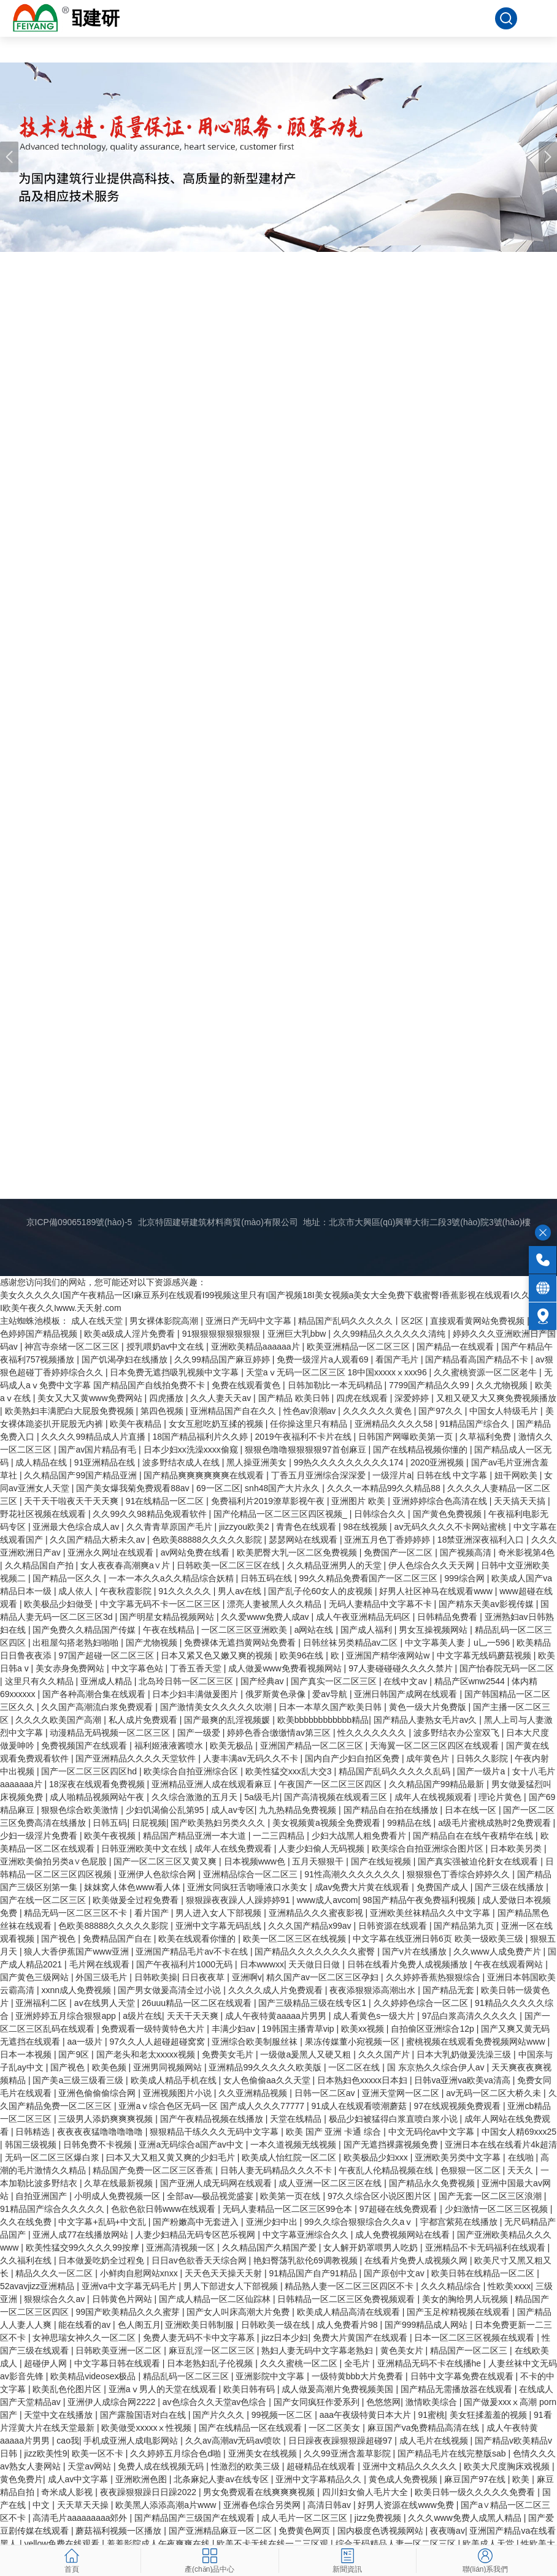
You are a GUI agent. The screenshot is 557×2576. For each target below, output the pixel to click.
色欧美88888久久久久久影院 (208, 1539)
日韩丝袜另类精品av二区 (352, 1642)
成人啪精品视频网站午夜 (98, 1797)
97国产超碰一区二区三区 (107, 1655)
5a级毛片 (262, 1797)
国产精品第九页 (465, 1926)
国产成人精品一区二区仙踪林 (216, 2299)
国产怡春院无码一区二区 (506, 1668)
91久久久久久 (185, 1591)
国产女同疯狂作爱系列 (318, 2402)
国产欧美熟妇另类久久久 (219, 1823)
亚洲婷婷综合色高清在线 (441, 1501)
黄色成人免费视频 (404, 2479)
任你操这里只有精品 (310, 1424)
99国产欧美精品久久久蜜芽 (128, 2312)
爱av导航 (331, 1694)
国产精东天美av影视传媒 (487, 1604)
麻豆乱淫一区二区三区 (213, 2350)
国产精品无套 (450, 1990)
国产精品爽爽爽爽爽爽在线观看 (205, 1475)
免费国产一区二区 (399, 1552)
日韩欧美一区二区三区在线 (229, 1565)
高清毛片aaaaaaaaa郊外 (81, 2518)
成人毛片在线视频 (435, 2440)
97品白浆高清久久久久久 (471, 2016)
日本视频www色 (256, 1861)
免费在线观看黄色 (247, 1385)
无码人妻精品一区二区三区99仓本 (289, 2209)
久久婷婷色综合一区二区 (422, 2003)
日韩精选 (33, 2132)
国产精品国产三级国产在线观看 (195, 2518)
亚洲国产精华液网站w (389, 1655)
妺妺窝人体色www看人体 (133, 1887)
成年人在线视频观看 (434, 1797)
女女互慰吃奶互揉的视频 (217, 1424)
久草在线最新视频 (119, 2183)
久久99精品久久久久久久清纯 (390, 1334)
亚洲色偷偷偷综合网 (98, 2093)
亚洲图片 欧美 (359, 1501)
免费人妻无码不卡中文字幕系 (200, 2337)
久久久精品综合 (452, 2286)
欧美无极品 (232, 1745)
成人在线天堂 (98, 1321)
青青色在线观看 (307, 1527)
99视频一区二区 (283, 2415)
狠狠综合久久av (55, 2299)
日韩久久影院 (483, 1758)
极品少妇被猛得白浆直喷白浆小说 (394, 2119)
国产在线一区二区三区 (44, 1900)
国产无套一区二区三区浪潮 (491, 2196)
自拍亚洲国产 (42, 2196)
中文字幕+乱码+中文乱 (103, 2222)
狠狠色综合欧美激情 (81, 1810)
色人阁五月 (139, 2325)
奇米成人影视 (68, 2492)
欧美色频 (110, 2067)
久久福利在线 (27, 2260)
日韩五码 (110, 1823)
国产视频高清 (467, 1552)
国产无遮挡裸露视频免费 (392, 2144)
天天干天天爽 (194, 2016)
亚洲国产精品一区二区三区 (313, 1745)
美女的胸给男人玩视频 (466, 2299)
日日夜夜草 (204, 1977)
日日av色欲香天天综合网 (200, 2260)
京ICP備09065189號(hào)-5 (79, 1222)
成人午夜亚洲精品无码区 (364, 1617)
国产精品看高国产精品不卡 (478, 1359)
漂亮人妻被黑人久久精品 (275, 1604)
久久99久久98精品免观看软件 (151, 1514)
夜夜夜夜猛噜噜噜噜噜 (101, 2132)
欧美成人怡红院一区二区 (290, 2157)
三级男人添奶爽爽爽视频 (106, 2119)
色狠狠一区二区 (471, 2170)
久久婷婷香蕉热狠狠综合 (434, 1977)
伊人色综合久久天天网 (432, 1565)
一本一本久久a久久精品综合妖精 (172, 1578)
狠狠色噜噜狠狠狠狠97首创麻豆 (306, 1449)
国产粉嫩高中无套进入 (197, 2222)
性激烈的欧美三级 (246, 2466)
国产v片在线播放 (415, 1951)
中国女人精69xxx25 (519, 2132)
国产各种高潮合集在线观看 (95, 1694)
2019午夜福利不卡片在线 (304, 1437)
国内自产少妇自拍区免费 (353, 1758)
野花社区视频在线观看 (44, 1514)
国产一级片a (482, 1771)
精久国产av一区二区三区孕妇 (323, 1977)
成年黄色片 (428, 1758)
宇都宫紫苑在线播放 (460, 2222)
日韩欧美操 (155, 1977)
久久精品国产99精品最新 (437, 1784)
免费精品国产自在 (118, 1938)
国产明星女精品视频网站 (168, 1617)
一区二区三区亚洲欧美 (245, 1630)
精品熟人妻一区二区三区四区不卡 (350, 2286)
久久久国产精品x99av (310, 1926)
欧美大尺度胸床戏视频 (508, 2466)
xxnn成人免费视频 (77, 1990)
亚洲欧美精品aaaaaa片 (256, 1346)
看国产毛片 (398, 1359)
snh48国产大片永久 (283, 1488)
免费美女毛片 (229, 2054)
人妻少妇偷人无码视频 (322, 1848)
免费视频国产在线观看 (85, 1745)
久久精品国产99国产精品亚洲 (81, 1475)
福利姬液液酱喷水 (170, 1745)
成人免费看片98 (348, 2325)
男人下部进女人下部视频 (231, 2286)
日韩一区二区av (326, 2093)
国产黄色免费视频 (448, 1514)
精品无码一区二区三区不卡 (76, 1913)
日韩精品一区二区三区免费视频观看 (347, 2299)
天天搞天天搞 (521, 1501)
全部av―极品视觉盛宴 (211, 2196)
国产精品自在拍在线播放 (392, 1810)
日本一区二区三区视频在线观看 (475, 2337)
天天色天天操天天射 (224, 2273)
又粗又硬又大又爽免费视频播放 (496, 1398)
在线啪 (522, 2157)
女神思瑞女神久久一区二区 (85, 2337)
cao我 (67, 2440)
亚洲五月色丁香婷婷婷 (388, 1539)
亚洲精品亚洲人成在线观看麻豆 (213, 1784)
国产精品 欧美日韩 (295, 1398)
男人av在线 (241, 1591)
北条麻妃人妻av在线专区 (222, 2479)
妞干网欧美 (517, 1475)
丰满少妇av (235, 2029)
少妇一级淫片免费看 (40, 1836)
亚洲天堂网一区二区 (402, 2093)
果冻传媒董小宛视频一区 (353, 2041)
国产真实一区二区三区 (335, 1681)
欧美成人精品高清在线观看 (349, 2312)
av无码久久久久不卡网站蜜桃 (451, 1527)
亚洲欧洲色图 (142, 2479)
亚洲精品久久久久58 (395, 1424)
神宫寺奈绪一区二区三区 (73, 1346)
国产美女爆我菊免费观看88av (133, 1488)
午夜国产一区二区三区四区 (331, 1784)
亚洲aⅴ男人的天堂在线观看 (164, 2389)
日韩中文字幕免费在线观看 (463, 2376)
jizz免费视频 (379, 2518)
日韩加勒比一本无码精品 (336, 1385)
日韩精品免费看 (448, 1617)
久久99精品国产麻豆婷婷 (223, 1359)
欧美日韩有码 (250, 2389)
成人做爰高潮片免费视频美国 (339, 2389)
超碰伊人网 (46, 2363)
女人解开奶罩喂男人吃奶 (371, 2247)
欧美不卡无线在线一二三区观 (274, 2543)
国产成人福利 (367, 1630)
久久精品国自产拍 (40, 1565)
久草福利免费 (486, 1437)
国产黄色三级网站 (35, 1977)
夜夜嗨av (447, 2531)
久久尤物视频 (503, 1385)
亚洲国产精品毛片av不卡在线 (193, 1951)
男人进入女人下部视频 (219, 1913)
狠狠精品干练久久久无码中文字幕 (215, 2132)
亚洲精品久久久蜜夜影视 (317, 1913)
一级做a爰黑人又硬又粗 (306, 2054)
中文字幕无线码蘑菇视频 (485, 1655)
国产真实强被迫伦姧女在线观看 (479, 1861)
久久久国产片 (385, 2054)
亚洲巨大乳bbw (298, 1334)
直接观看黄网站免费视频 (478, 1321)
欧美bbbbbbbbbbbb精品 (323, 1720)
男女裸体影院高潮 (165, 1321)
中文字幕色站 (139, 1668)
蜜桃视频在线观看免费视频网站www (476, 2041)
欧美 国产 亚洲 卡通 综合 (334, 2132)
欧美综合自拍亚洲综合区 (192, 1771)
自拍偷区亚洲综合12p (433, 2029)
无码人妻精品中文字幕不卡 (381, 1604)
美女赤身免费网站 (71, 1668)
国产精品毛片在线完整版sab (453, 2453)
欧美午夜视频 (111, 1836)
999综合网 (465, 1578)
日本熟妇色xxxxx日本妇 (363, 2080)
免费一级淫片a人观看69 (324, 1359)
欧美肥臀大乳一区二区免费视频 (298, 1552)
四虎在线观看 (363, 1398)
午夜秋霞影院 (127, 1591)
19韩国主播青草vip (299, 2029)
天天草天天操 (84, 2505)
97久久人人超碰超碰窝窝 (158, 2041)
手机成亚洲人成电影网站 (131, 2440)
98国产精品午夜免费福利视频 (420, 1900)
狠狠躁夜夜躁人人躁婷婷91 (239, 1900)
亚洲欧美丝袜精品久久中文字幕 (431, 1913)
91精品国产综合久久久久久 (53, 2209)
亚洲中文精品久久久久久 (411, 2466)
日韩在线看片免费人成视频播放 (408, 1964)
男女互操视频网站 (434, 1630)
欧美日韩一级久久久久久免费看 (476, 2492)
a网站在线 (315, 1630)
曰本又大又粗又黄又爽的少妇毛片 (171, 2157)
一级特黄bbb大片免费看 (358, 2376)
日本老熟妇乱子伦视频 (211, 2363)
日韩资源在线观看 (393, 1926)
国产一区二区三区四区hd (90, 1771)
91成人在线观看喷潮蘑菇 (360, 2106)
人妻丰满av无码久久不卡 (252, 1758)
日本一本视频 (27, 2054)
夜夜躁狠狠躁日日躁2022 (149, 2492)
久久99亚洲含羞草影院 (348, 2453)
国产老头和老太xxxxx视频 (147, 2054)
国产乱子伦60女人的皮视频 (321, 1591)
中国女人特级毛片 (504, 1411)
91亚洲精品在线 (105, 1462)
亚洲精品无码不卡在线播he (430, 2363)
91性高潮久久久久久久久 (353, 1874)
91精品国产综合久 (476, 1424)
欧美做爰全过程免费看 (137, 1900)
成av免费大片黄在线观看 (363, 1887)
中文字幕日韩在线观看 (118, 2363)
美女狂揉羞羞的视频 (489, 2415)
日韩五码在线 (267, 1578)
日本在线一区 (472, 1810)
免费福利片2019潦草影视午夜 (269, 1501)
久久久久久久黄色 (378, 1411)
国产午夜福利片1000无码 (185, 1964)
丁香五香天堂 (197, 1668)
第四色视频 (163, 1411)
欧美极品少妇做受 (59, 1604)
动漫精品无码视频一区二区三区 (111, 1733)
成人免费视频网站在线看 (403, 2235)
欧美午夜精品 (137, 1424)
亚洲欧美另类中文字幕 (459, 2157)
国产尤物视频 (153, 1642)
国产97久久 (441, 1411)
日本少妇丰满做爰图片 (196, 1694)
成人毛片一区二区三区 (305, 2518)
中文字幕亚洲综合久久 (307, 2235)
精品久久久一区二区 (55, 2273)
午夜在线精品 (170, 1630)
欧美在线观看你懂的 (198, 1938)
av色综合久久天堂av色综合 (216, 2402)
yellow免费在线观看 (63, 2543)
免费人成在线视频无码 (162, 2466)
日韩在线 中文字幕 (453, 1475)
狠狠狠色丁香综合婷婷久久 (459, 1874)
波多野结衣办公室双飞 (457, 1733)
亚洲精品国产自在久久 (234, 1411)
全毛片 (358, 2363)
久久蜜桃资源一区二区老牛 (486, 1372)
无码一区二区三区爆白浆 (53, 2157)
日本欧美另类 (517, 1848)
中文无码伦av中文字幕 (432, 2132)
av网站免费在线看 (196, 1552)
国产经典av (263, 1681)
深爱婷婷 (412, 1398)
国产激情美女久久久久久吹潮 (217, 1707)
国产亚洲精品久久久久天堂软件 (136, 1758)
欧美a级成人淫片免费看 (130, 1334)
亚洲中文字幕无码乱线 (219, 1926)
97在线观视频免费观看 (457, 2106)
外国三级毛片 (102, 1977)
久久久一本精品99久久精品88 (385, 1488)
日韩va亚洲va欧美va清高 (463, 2080)
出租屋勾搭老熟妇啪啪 (77, 1642)
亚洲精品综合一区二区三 (251, 1874)
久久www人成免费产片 (498, 1951)
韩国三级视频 (32, 2144)
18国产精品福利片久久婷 (201, 1437)
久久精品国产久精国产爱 (270, 2247)
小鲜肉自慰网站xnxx (140, 2273)
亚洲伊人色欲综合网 (158, 1874)
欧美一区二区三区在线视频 (295, 1938)
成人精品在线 (42, 1462)
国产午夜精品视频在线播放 (213, 2119)
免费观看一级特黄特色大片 (154, 2029)
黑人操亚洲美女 (257, 1462)
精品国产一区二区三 (470, 2350)
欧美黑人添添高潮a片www (166, 2505)
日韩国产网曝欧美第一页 (406, 1437)
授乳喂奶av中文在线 (166, 1346)
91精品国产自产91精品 (314, 2273)
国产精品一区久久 (68, 1578)
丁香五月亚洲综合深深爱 (319, 1475)
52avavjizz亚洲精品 (38, 2286)
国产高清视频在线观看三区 (337, 1797)
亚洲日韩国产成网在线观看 (406, 1694)
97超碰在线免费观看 (399, 2209)
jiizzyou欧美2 (245, 1527)
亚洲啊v (247, 1977)
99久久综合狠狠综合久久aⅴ (359, 2222)
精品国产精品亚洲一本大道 (195, 1836)
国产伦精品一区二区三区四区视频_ (281, 1514)
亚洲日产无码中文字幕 (250, 1321)
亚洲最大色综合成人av (77, 1527)
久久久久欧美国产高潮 (59, 1720)
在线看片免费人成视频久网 (417, 2260)
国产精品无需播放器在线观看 (458, 2389)
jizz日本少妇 (284, 2337)
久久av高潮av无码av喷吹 (234, 2440)
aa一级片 (85, 2041)
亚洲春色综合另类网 (263, 2505)
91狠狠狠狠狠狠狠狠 (222, 1334)
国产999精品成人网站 (427, 2325)
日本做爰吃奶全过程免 (102, 2260)
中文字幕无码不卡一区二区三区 (161, 1604)
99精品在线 (410, 1823)
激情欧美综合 (432, 2402)
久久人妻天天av (221, 1398)
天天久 (521, 2170)
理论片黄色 (501, 1797)
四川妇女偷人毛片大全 (366, 2492)
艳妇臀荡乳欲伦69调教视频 (306, 2260)
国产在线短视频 (382, 1861)
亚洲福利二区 (42, 2003)
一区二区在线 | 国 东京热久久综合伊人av (407, 2067)
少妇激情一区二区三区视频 (497, 2209)
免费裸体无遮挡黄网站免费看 (241, 1642)
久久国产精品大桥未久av (98, 1539)
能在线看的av (85, 2325)
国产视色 (59, 1938)
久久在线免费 (27, 2222)
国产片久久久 (220, 2415)
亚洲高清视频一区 (181, 2247)
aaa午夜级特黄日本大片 (366, 2415)
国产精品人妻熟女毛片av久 (427, 1720)
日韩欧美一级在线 (276, 2325)
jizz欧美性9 (45, 2453)
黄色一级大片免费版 (429, 1707)
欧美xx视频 (363, 2029)
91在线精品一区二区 (166, 1501)
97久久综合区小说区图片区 (381, 2196)
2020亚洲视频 (438, 1462)
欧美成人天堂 (490, 2543)
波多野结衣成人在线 (182, 1462)
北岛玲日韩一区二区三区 (187, 1681)
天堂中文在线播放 (59, 2415)
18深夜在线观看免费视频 (98, 1784)
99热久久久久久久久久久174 (350, 1462)
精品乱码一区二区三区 (187, 2376)
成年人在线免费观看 (234, 1848)
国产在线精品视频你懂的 (421, 1449)
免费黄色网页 (305, 2531)
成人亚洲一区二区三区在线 (331, 2183)
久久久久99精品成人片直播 (94, 1437)
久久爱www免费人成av (266, 1617)
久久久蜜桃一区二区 (300, 2363)
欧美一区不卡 (99, 2453)
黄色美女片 (403, 2350)
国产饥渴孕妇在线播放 (126, 1359)
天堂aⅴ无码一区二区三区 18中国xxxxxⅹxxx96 (337, 1372)
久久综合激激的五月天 (196, 1797)
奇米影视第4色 (526, 1552)
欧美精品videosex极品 (94, 2376)
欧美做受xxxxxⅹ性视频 (147, 2428)
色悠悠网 (383, 2402)
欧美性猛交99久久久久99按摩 (84, 2247)
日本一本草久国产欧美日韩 (331, 1707)
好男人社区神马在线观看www (436, 1591)
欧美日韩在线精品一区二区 (484, 2273)
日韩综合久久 (381, 1514)
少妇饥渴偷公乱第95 (166, 1810)
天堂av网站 (90, 2466)
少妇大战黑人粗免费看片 (360, 1836)
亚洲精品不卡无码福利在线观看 (486, 2247)
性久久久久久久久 (373, 1733)
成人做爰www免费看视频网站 (286, 1668)
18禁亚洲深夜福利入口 (481, 1539)
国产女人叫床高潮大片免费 (239, 2312)
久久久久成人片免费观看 (276, 1990)
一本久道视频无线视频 (294, 2144)
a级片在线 (142, 2016)
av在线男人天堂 (105, 2003)
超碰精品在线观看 (322, 2466)
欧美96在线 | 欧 (311, 1655)
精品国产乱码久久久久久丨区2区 (362, 1321)
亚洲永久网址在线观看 (111, 1552)
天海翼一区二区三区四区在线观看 (435, 1745)
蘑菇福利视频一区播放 (119, 2531)
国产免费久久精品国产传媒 (85, 1630)
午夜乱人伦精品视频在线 (387, 2170)
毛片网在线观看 (100, 1964)
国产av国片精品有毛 (98, 1449)
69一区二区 (218, 1488)
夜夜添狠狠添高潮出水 (373, 1990)
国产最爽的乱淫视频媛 (228, 1720)
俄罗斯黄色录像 (276, 1694)
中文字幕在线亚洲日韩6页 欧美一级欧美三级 (439, 1938)
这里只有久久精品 (40, 1681)
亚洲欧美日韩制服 (200, 2325)
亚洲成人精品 (107, 1681)
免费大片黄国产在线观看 (361, 2337)
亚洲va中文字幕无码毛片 (130, 2286)
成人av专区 (233, 1810)
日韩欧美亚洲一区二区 (119, 2350)
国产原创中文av (395, 2273)
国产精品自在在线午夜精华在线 (474, 1836)
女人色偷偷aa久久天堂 (267, 2080)
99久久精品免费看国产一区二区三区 (369, 1578)
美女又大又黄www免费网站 (90, 1398)
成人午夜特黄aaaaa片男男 (277, 2016)
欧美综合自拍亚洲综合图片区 (429, 1848)
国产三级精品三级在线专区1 (313, 2003)
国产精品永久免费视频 (433, 2183)
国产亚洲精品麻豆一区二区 (221, 2531)
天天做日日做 (315, 1964)
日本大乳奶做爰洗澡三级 (465, 2054)
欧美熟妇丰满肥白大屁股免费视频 (70, 1411)
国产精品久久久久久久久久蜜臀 (316, 1951)
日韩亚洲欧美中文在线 (145, 1848)
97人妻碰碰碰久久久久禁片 (401, 1668)
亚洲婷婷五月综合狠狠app (66, 2016)
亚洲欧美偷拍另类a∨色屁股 (54, 1861)
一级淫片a (392, 1475)
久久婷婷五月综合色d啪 (176, 2453)
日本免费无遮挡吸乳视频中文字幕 (175, 1372)
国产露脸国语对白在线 (144, 2415)
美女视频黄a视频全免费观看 (327, 1823)
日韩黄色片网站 (123, 2299)
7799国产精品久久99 (430, 1385)
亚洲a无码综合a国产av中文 (192, 2144)
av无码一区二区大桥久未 (495, 2093)
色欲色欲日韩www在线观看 (164, 2209)
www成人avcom (327, 1900)
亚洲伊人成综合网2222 (112, 2402)
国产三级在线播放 (510, 1887)
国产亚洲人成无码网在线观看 (217, 2183)
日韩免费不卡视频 (98, 2144)
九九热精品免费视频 (299, 1810)
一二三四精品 (280, 1836)
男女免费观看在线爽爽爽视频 (260, 2492)
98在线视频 (367, 1527)
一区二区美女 (336, 2428)
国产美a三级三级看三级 (79, 2080)
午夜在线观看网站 (509, 1964)
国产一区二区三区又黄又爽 (166, 1861)
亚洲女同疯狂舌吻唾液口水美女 (248, 1887)
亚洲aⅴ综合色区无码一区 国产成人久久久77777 (212, 2106)
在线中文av (406, 1681)
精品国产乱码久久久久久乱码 (396, 1771)
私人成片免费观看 (144, 1720)
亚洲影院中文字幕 (271, 2376)
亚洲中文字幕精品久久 (319, 2479)
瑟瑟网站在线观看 (304, 1539)
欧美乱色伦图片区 (68, 2389)
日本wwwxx (262, 1964)
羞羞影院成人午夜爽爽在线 (159, 2543)
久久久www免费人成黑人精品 (465, 2518)
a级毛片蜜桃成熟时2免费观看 (495, 1823)
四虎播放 (167, 1398)
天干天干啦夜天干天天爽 (72, 1501)
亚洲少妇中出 (273, 2222)
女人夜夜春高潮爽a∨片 (126, 1565)
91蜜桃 (431, 2415)
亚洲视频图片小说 (178, 2093)
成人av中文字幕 (79, 2479)
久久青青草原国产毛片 (170, 1527)
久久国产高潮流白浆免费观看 (98, 1707)
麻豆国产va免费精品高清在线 (424, 2428)
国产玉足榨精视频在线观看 (459, 2312)
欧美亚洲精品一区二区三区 (359, 1346)
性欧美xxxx (509, 2286)
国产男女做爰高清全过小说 (170, 1990)
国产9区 (74, 2054)
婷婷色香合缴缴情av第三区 (280, 1733)
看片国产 (152, 1913)
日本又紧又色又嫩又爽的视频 (218, 1655)
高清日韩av (330, 2505)
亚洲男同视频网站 (168, 2067)
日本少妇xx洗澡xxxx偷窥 (192, 1449)
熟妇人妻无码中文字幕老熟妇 (318, 2350)
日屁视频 (149, 1823)
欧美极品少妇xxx (377, 2157)
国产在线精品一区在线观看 (251, 2428)
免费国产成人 (444, 1887)
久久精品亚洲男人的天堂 (335, 1565)
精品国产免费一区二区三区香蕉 (154, 2170)
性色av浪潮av (310, 1411)
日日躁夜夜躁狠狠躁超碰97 (341, 2440)
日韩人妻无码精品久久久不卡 (277, 2170)
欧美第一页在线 (291, 2196)
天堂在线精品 (297, 2119)
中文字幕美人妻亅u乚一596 (458, 1642)
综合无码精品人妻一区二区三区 (397, 2543)
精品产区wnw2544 (470, 1681)
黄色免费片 (21, 2479)
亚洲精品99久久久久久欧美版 (266, 2067)
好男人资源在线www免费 (407, 2505)
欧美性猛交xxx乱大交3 (289, 1771)
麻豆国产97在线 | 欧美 (488, 2479)
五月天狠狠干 (319, 1861)
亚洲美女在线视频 (263, 2453)
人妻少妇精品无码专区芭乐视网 (196, 2235)
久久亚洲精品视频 (254, 2093)
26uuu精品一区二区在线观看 (198, 2003)
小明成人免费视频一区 (118, 2196)
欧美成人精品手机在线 (175, 2080)
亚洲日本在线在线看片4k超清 (501, 2144)
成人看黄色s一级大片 (375, 2016)
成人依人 (76, 1591)
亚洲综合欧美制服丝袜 (256, 2041)
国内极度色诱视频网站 (381, 2531)
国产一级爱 (200, 1733)
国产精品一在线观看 (456, 1346)
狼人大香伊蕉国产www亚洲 (77, 1951)
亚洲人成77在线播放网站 (81, 2235)
